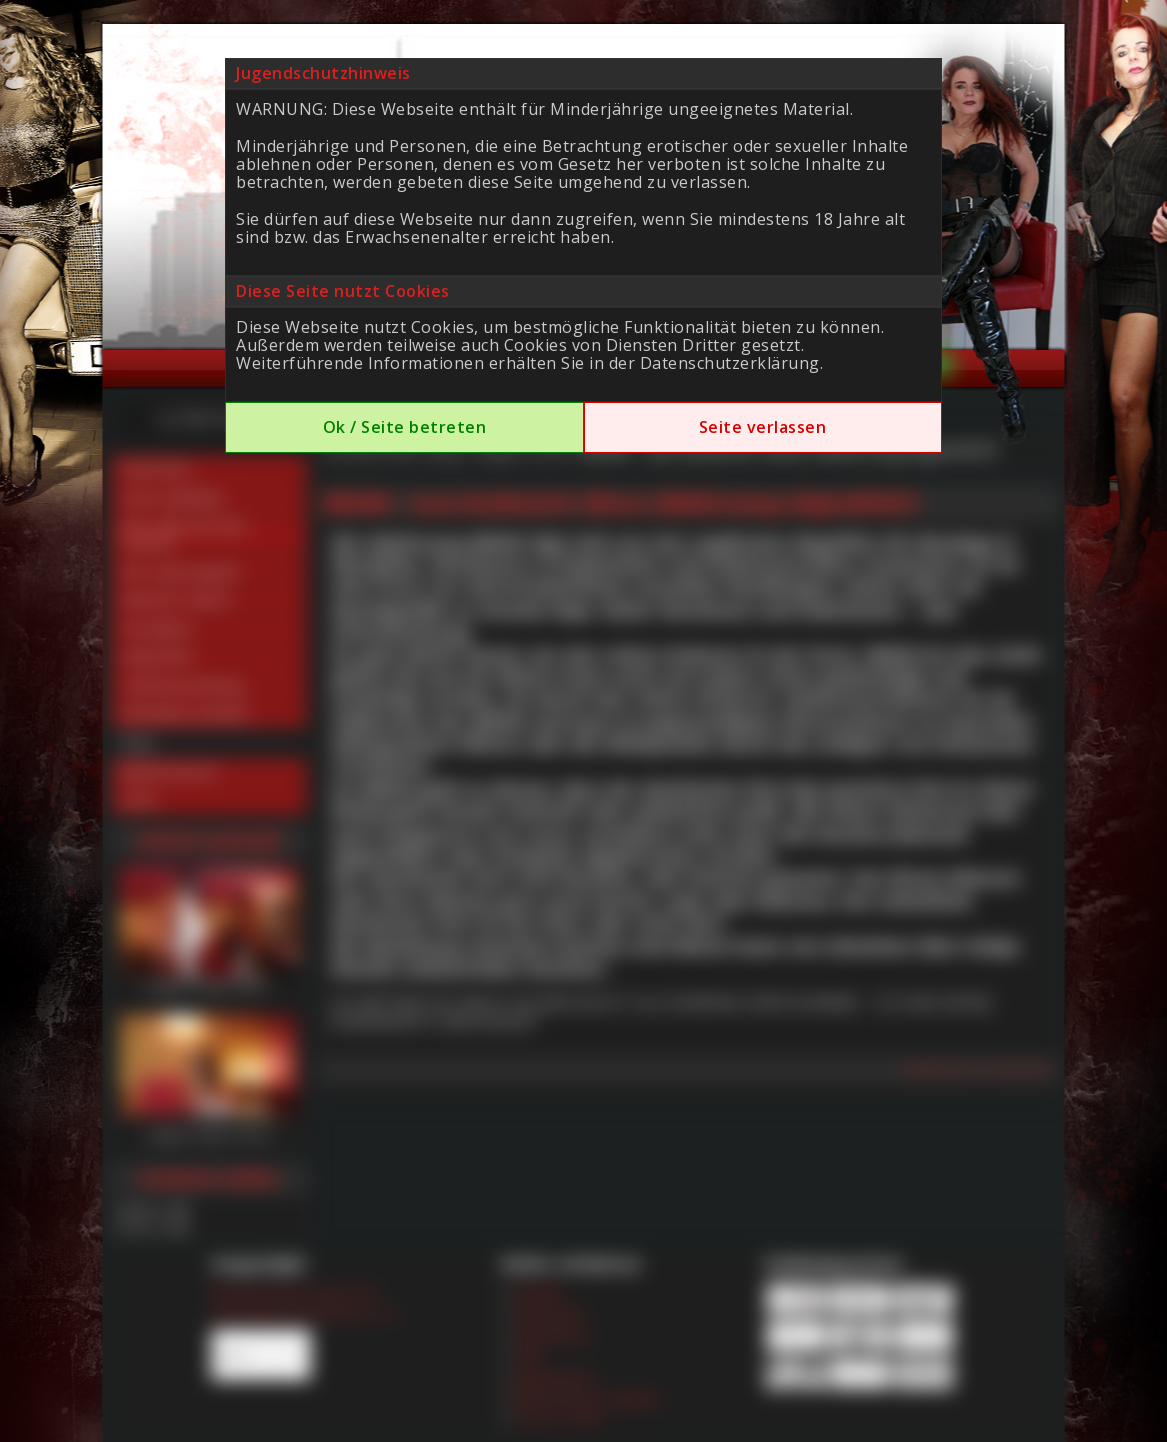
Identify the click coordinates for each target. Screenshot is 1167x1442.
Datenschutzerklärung (730, 363)
